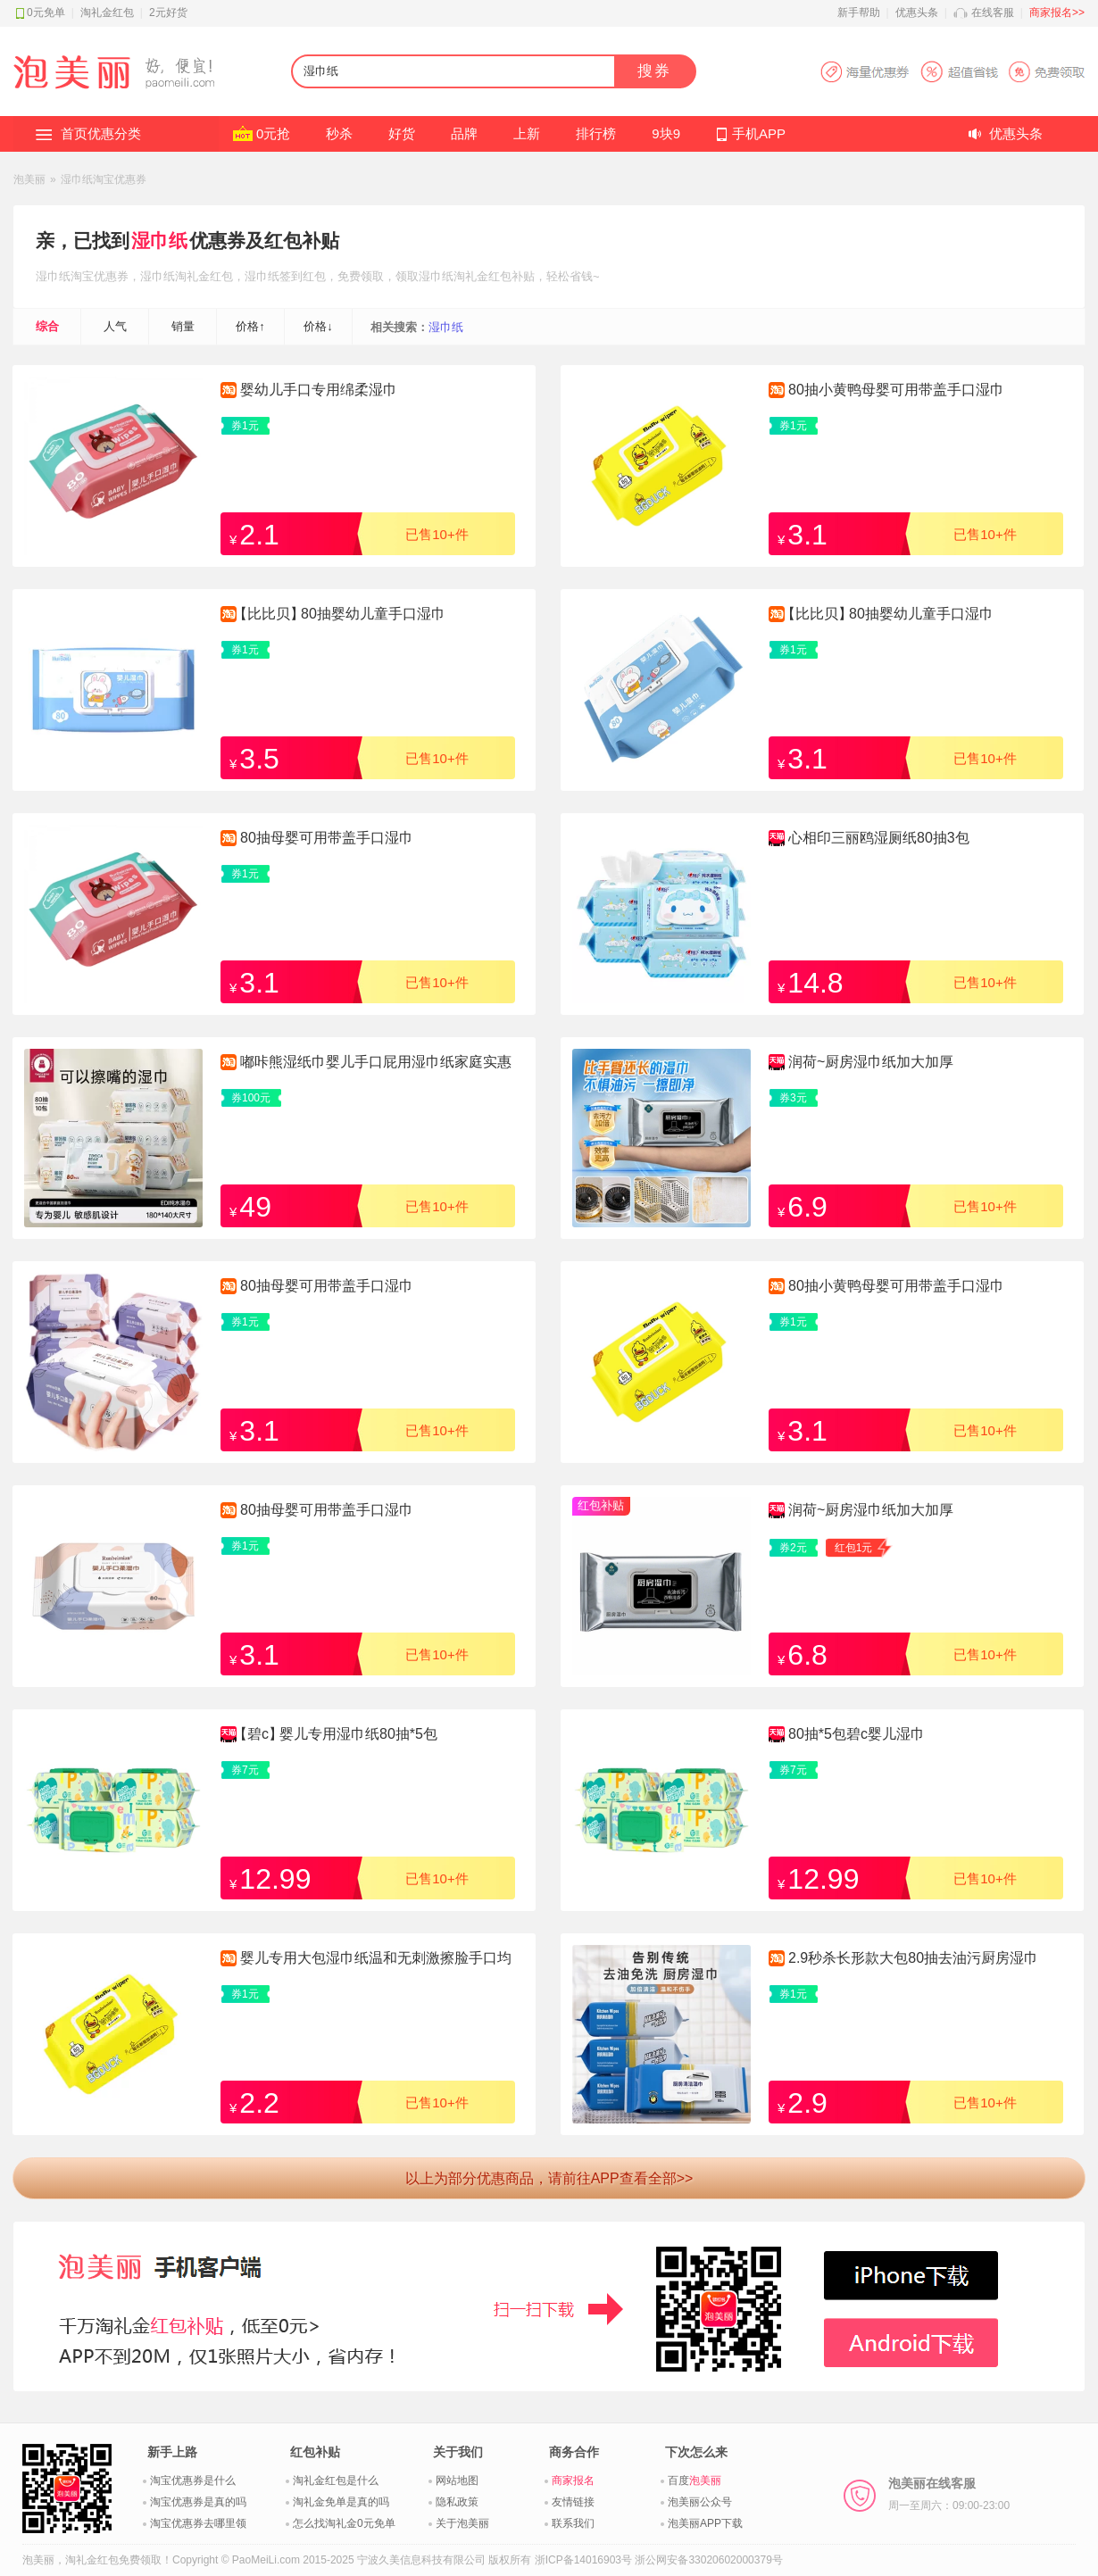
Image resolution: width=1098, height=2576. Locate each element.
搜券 (654, 70)
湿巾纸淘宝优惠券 (103, 179)
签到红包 (302, 276)
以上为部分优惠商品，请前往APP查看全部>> (549, 2178)
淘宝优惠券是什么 (193, 2480)
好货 (401, 133)
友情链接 (573, 2502)
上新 (526, 133)
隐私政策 (457, 2502)
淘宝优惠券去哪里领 (198, 2523)
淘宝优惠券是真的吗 (198, 2502)
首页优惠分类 (101, 133)
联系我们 (573, 2523)
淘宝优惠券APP (952, 72)
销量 (183, 326)
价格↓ (318, 326)
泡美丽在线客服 (949, 2494)
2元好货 (168, 12)
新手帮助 (858, 12)
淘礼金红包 (107, 12)
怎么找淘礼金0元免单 (344, 2523)
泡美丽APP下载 (705, 2523)
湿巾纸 (159, 240)
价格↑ (250, 326)
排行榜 (596, 133)
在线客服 (992, 12)
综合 (47, 326)
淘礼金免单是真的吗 (341, 2502)
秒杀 (339, 133)
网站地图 (457, 2480)
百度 (694, 2480)
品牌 (464, 133)
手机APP (759, 133)
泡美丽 (29, 179)
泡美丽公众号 (700, 2502)
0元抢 (273, 133)
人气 (115, 326)
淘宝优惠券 (100, 276)
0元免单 (46, 12)
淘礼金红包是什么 (335, 2480)
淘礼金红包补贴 (494, 276)
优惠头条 (916, 12)
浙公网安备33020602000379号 (708, 2560)
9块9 (666, 133)
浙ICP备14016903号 (583, 2560)
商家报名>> (1057, 12)
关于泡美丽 (462, 2523)
